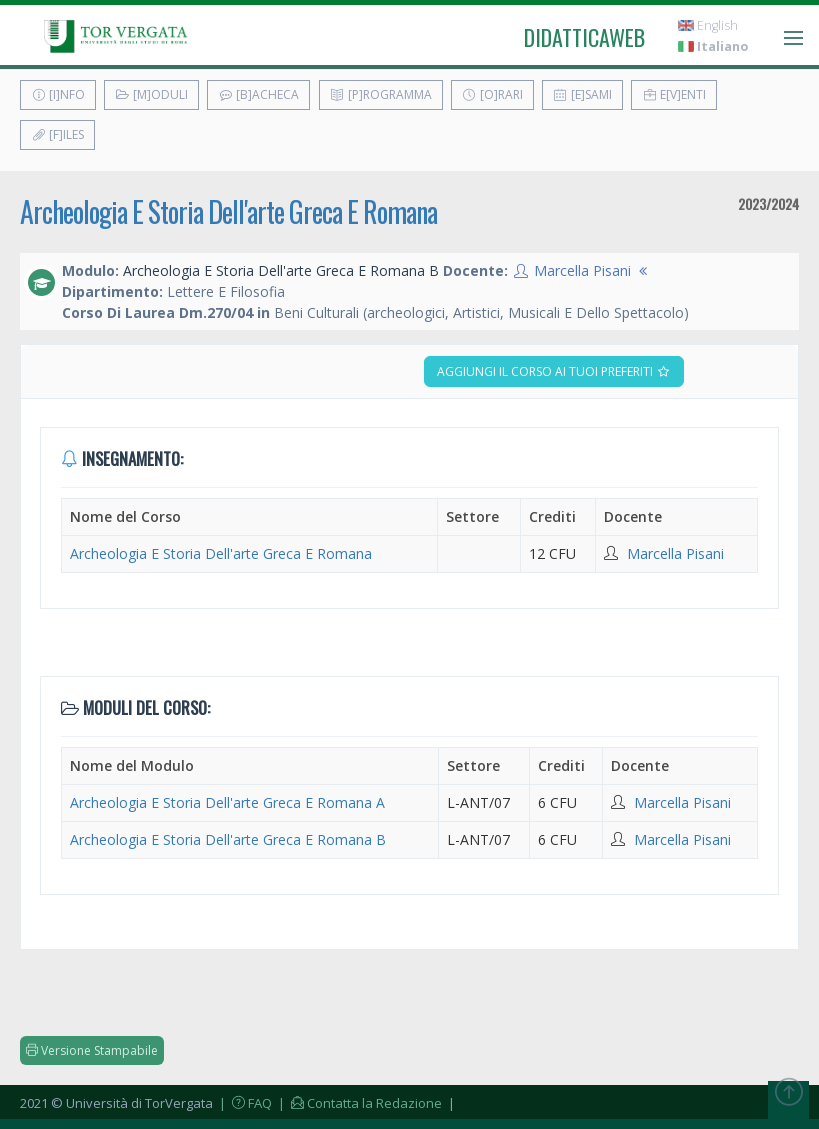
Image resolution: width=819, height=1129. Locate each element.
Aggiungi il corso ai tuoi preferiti (554, 371)
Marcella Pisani (582, 270)
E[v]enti (674, 94)
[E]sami (582, 94)
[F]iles (57, 134)
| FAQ (244, 1103)
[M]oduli (151, 94)
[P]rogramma (381, 94)
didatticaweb (584, 37)
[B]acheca (258, 94)
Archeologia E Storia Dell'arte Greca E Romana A (227, 802)
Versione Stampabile (92, 1050)
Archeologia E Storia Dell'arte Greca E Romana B (228, 839)
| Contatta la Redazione (358, 1103)
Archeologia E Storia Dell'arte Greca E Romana (228, 211)
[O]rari (492, 94)
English (708, 25)
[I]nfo (58, 94)
